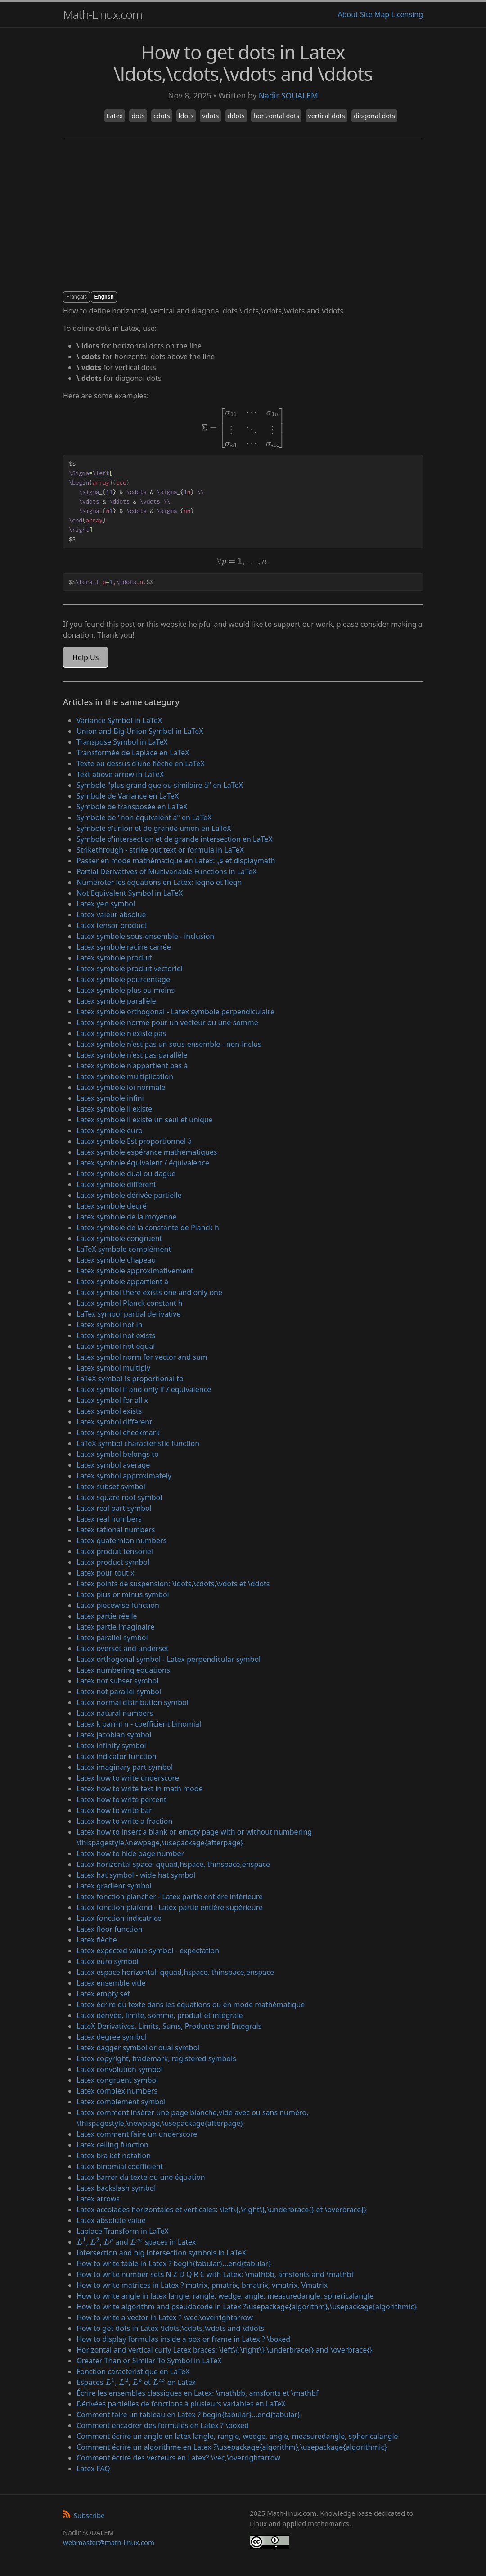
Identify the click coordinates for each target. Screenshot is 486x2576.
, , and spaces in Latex (136, 2242)
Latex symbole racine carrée (123, 947)
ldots (186, 116)
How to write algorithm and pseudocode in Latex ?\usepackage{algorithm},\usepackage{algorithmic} (246, 2307)
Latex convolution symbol (119, 2069)
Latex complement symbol (121, 2102)
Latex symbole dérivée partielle (129, 1195)
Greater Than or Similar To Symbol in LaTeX (149, 2361)
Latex (115, 116)
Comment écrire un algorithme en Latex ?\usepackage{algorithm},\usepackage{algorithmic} (231, 2447)
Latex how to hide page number (130, 1853)
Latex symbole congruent (119, 1238)
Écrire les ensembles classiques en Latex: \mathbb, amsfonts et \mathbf (197, 2393)
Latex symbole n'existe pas (121, 1033)
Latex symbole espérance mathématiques (146, 1152)
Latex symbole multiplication (124, 1076)
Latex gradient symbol (114, 1886)
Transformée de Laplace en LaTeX (132, 753)
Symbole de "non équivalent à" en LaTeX (144, 817)
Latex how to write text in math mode (139, 1789)
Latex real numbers (109, 1519)
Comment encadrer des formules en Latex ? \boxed (162, 2425)
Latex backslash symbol (116, 2188)
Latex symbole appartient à (122, 1281)
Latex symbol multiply (113, 1368)
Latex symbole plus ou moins (125, 990)
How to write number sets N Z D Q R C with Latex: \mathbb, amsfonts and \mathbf (215, 2274)
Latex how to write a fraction (124, 1821)
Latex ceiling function (112, 2145)
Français (76, 297)
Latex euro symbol (107, 1961)
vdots (210, 116)
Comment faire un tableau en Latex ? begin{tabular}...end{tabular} (188, 2415)
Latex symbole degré (111, 1206)
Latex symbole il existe (114, 1109)
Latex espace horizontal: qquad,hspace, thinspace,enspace (175, 1972)
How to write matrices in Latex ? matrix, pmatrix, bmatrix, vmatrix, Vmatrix (202, 2285)
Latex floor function (109, 1929)
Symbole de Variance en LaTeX (127, 796)
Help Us (85, 657)
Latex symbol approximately (123, 1476)
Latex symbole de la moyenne (126, 1217)
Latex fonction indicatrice (119, 1918)
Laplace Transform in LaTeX (122, 2231)
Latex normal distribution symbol (132, 1702)
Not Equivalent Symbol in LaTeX (129, 893)
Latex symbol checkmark (118, 1433)
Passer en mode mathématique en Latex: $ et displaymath (175, 861)
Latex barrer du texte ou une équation (140, 2177)
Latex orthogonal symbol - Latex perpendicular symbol (168, 1659)
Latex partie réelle (106, 1616)
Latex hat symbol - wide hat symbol (135, 1875)
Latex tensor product (111, 925)
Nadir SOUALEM (288, 95)
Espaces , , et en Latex (136, 2382)
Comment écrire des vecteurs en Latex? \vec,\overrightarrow (178, 2458)
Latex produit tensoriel (114, 1551)
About (348, 14)
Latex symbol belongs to (117, 1454)
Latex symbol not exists (115, 1335)
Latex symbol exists (109, 1411)
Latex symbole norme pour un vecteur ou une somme (167, 1022)
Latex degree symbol (111, 2037)
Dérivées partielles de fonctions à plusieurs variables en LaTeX (180, 2404)
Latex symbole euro (109, 1130)
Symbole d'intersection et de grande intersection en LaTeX (174, 839)
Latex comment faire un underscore (136, 2134)
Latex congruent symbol (117, 2080)
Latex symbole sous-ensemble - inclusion (145, 936)
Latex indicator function (116, 1756)
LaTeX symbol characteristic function (137, 1443)
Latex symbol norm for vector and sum (141, 1357)
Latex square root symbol (119, 1497)
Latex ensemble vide (110, 1983)
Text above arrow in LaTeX (120, 774)
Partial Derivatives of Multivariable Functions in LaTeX (166, 871)
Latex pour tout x (105, 1573)
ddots (236, 116)
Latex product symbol (112, 1562)
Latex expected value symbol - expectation (147, 1950)
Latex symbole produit (114, 958)
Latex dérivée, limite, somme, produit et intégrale (159, 2015)
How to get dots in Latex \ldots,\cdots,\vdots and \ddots (170, 2328)
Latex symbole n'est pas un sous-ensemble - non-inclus (168, 1044)
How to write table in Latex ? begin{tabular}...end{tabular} (173, 2263)
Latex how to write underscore (127, 1778)
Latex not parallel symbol (118, 1691)
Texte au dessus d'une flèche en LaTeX (140, 763)
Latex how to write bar (114, 1810)
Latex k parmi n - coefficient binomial (138, 1724)
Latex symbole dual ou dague (126, 1174)
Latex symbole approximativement (135, 1271)
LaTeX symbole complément (123, 1249)
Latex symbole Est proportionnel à (134, 1141)
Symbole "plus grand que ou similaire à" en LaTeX (159, 785)
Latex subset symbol (110, 1486)
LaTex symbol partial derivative (128, 1314)
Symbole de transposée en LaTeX (131, 807)
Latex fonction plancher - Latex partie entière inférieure (169, 1897)
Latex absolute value (111, 2220)
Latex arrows (98, 2199)
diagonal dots (374, 116)
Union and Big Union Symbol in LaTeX (139, 731)
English (103, 297)
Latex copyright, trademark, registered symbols (156, 2058)
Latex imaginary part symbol (124, 1767)
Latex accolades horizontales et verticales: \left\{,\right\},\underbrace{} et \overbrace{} (221, 2209)
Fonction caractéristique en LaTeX (132, 2371)
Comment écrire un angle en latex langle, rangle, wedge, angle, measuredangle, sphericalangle (237, 2436)
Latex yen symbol (105, 904)
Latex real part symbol (114, 1508)
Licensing (407, 14)
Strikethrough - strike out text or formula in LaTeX (160, 850)
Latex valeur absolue (111, 915)
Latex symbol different (114, 1422)
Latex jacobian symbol (113, 1735)
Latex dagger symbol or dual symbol (137, 2048)
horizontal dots (276, 116)
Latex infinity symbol (111, 1745)
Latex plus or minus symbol (122, 1594)
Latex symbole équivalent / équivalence (142, 1163)
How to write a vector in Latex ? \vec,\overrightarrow (164, 2317)
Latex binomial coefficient (119, 2166)
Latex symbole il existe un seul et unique (144, 1120)
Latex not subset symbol (117, 1681)
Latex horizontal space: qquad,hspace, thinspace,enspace (173, 1864)
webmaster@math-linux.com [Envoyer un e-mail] (108, 2542)
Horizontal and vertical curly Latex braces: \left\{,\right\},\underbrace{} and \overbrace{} (224, 2350)
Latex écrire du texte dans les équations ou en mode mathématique (190, 2004)
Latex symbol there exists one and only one (149, 1292)
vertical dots (326, 116)
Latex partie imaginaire (115, 1627)
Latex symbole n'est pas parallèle (131, 1055)
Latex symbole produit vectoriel (129, 968)
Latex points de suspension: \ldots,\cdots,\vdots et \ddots (173, 1584)
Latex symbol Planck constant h (129, 1303)
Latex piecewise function (117, 1605)
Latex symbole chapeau (116, 1260)
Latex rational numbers (115, 1530)
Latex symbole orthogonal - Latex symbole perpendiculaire (175, 1012)
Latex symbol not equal (115, 1346)
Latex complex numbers (117, 2091)
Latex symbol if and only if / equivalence (143, 1389)
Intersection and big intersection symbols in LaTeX (161, 2253)
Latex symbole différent (116, 1184)
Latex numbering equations (123, 1670)
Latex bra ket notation (113, 2156)
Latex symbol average (113, 1465)
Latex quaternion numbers (121, 1540)
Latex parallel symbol (112, 1638)
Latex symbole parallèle (116, 1001)
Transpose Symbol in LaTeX (122, 742)
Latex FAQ (93, 2468)
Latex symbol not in (109, 1325)
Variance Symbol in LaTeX (119, 720)
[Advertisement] (243, 215)
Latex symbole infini (110, 1098)
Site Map (374, 14)
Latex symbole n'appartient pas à (132, 1066)
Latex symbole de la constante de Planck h (147, 1227)
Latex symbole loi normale (120, 1087)
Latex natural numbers (114, 1713)
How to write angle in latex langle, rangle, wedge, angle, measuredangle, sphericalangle (225, 2296)
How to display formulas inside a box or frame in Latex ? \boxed (183, 2339)
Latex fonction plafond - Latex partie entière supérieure (169, 1907)
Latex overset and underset (122, 1648)
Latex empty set (103, 1994)
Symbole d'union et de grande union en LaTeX (153, 828)
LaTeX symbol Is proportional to (130, 1379)
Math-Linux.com (102, 14)
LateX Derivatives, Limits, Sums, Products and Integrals (168, 2026)
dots (138, 116)
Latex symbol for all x (112, 1400)
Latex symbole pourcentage (123, 979)
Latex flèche (96, 1940)
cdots (161, 116)
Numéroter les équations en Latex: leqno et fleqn (159, 882)
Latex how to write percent (121, 1799)
